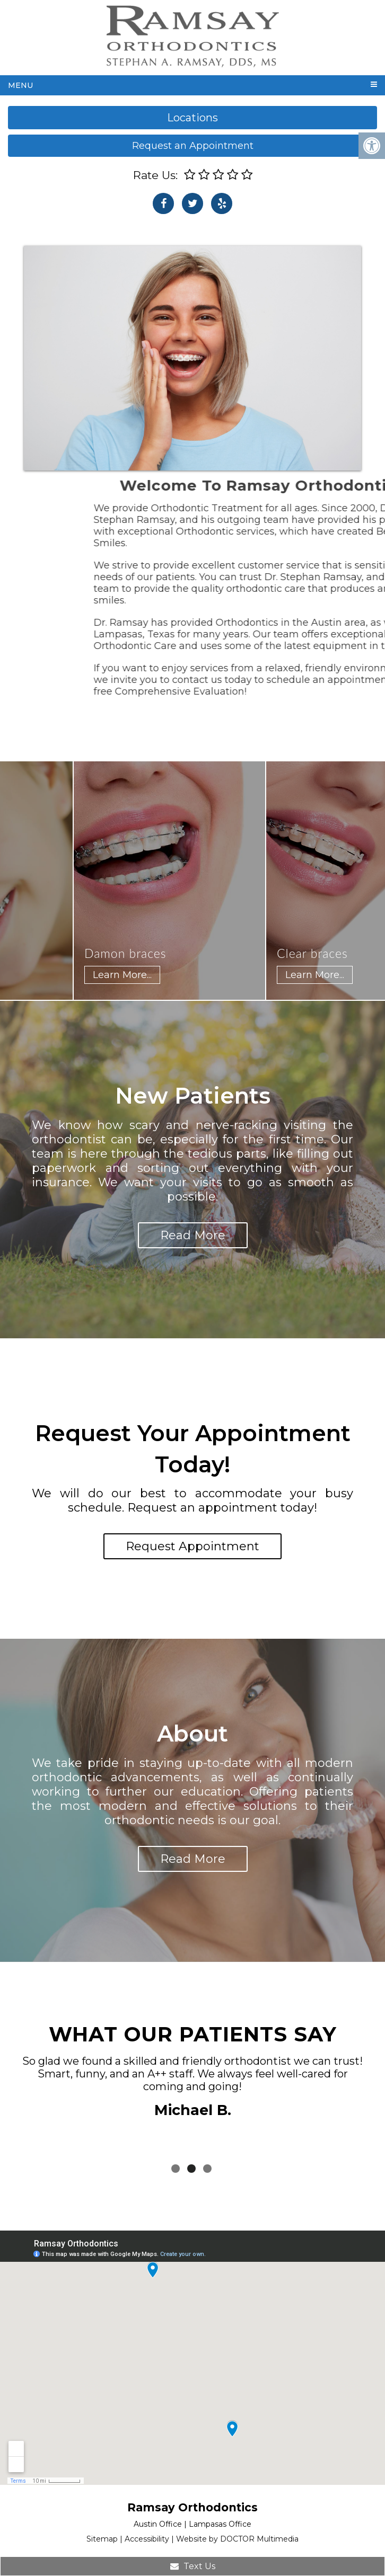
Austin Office (158, 2524)
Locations (192, 117)
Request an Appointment (192, 146)
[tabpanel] (192, 2089)
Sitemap (102, 2539)
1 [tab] (175, 2168)
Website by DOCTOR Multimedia (237, 2539)
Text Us (192, 2566)
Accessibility (147, 2539)
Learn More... (132, 975)
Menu (20, 85)
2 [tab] (191, 2168)
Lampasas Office (220, 2524)
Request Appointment (192, 1546)
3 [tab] (207, 2168)
